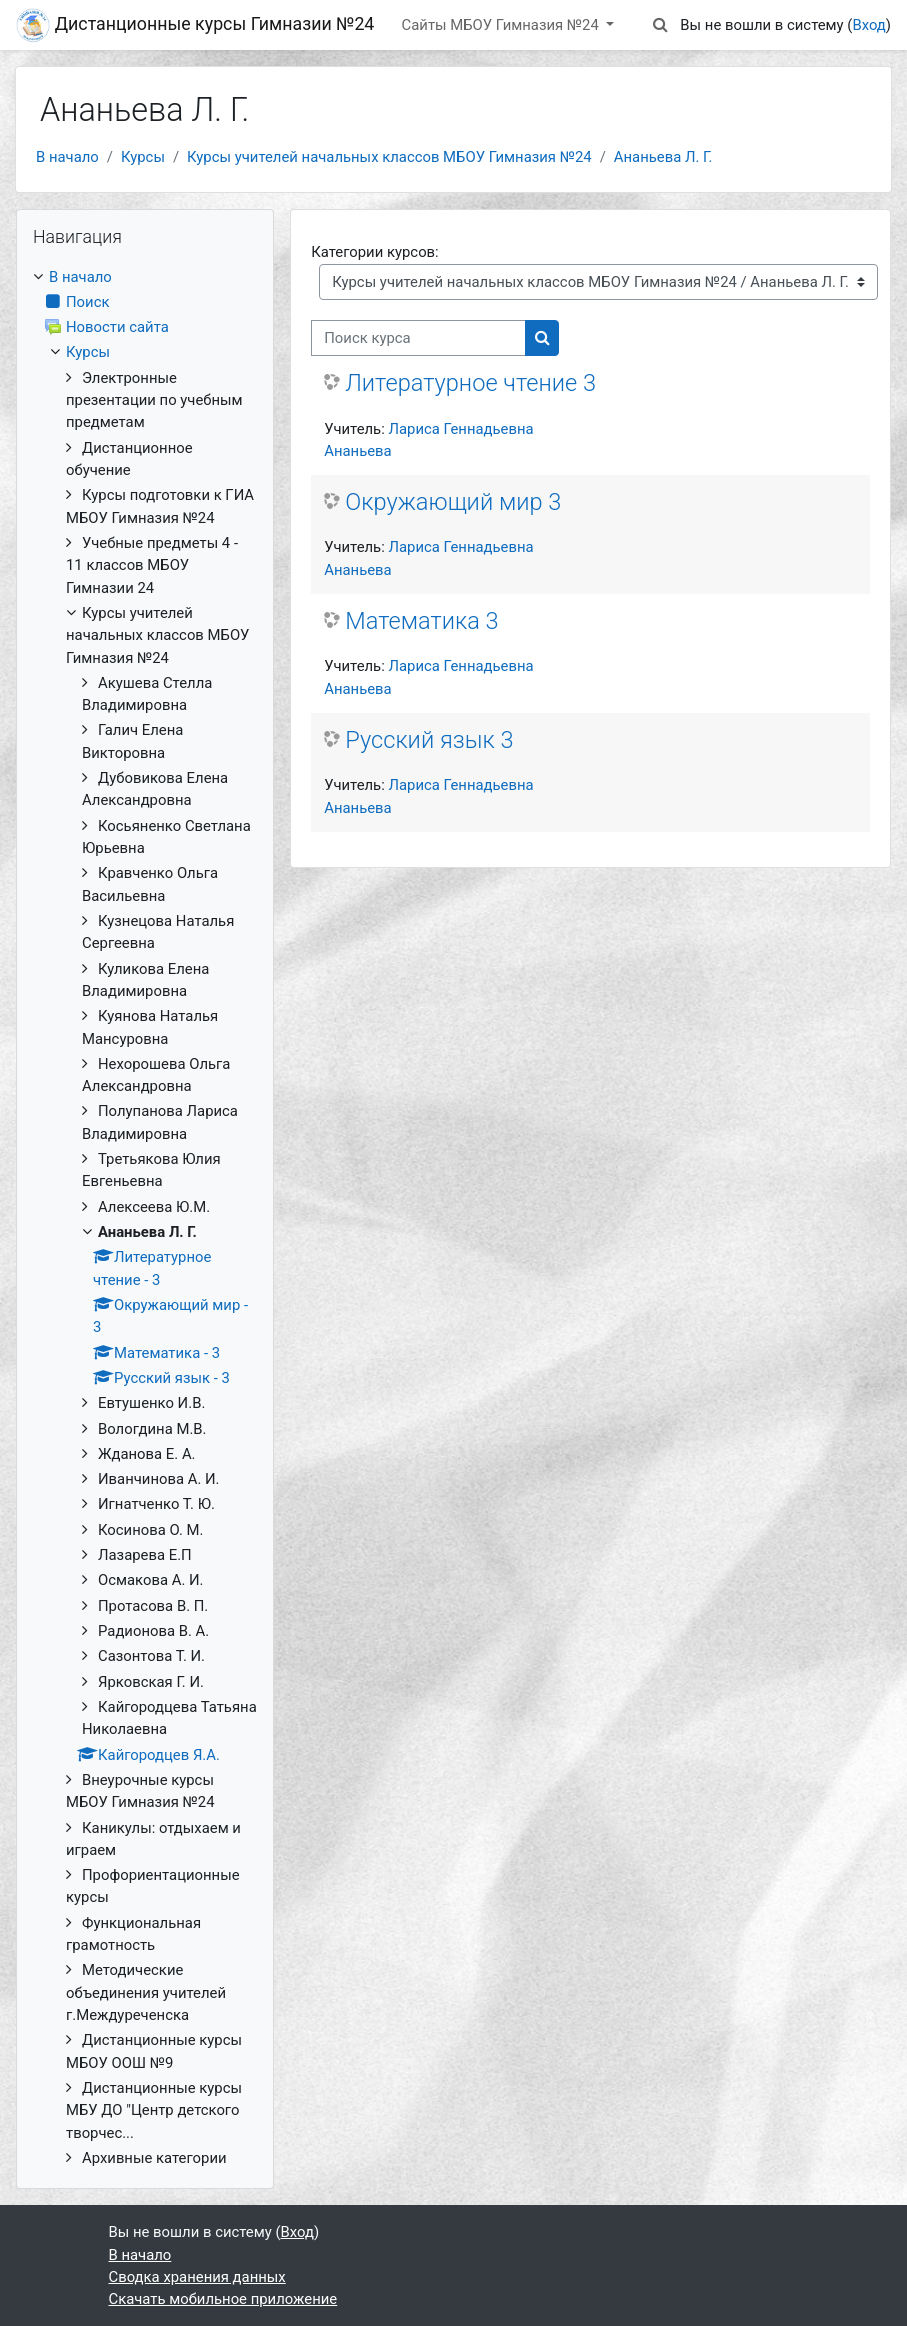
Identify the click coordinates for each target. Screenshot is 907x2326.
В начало (67, 157)
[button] (660, 25)
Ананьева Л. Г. (663, 157)
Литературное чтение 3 (470, 383)
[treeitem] (145, 1218)
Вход (868, 25)
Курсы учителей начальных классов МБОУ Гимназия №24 (389, 157)
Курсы (143, 157)
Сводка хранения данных (197, 2277)
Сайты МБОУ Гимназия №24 (502, 25)
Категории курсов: (374, 252)
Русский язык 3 (429, 740)
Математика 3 (421, 621)
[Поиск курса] (418, 338)
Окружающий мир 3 (453, 502)
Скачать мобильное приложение (223, 2299)
